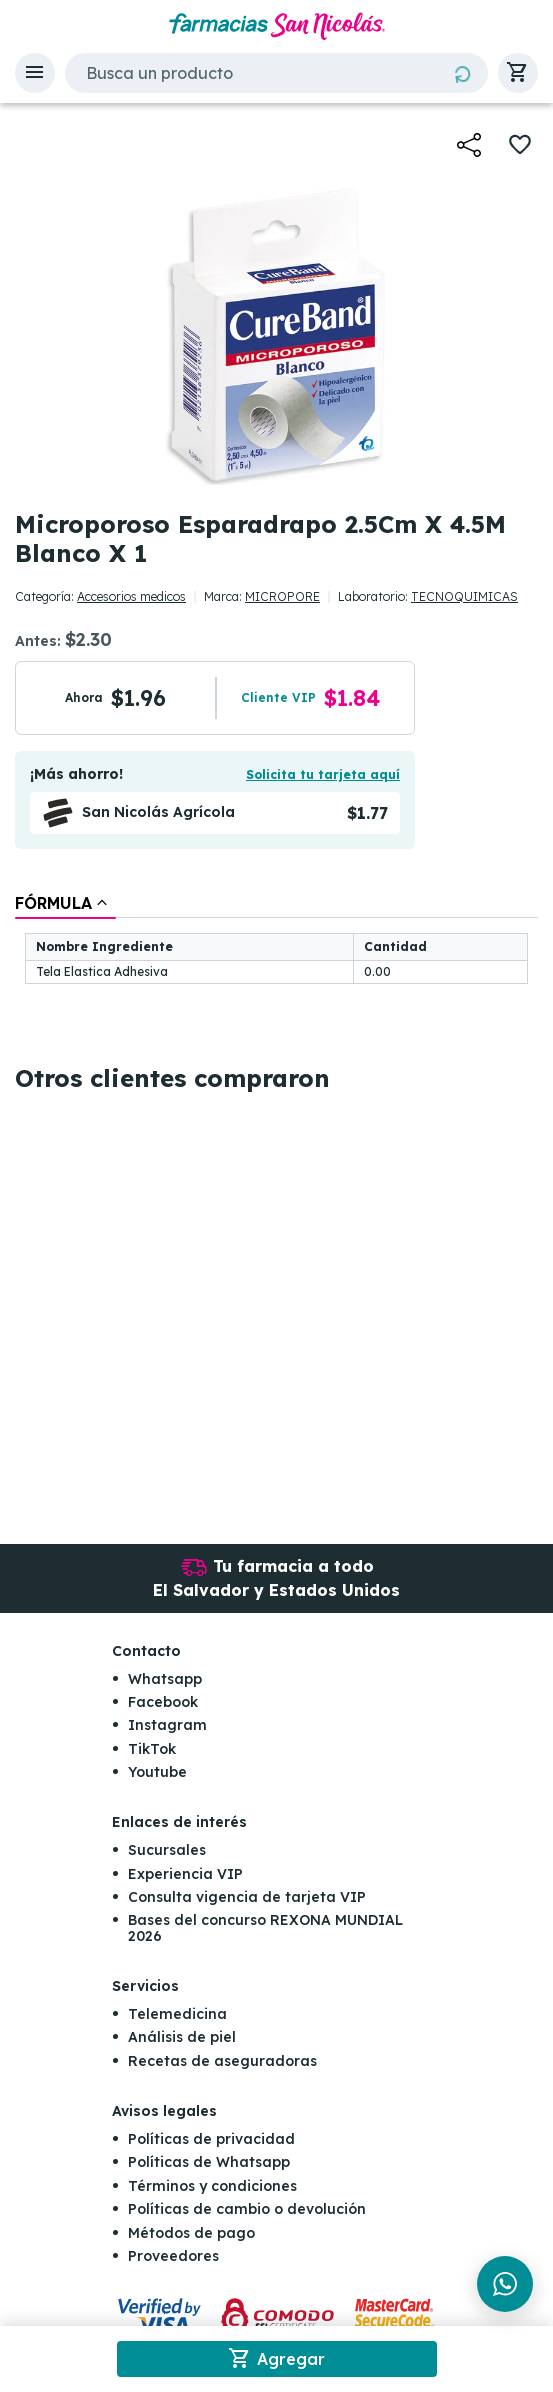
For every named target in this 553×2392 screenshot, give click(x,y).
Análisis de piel (182, 2037)
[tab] (65, 903)
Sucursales (167, 1850)
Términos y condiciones (212, 2186)
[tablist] (276, 940)
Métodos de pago (191, 2233)
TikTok (152, 1749)
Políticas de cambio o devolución (247, 2209)
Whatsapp (165, 1679)
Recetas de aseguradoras (222, 2061)
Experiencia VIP (185, 1874)
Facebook (163, 1702)
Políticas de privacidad (211, 2139)
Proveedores (173, 2256)
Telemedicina (177, 2014)
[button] (35, 73)
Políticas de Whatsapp (209, 2162)
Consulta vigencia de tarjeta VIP (247, 1897)
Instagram (167, 1725)
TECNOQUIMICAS (464, 596)
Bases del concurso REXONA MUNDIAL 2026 (265, 1927)
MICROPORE (282, 596)
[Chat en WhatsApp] (505, 2284)
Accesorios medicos (131, 596)
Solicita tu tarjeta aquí (323, 774)
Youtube (157, 1772)
